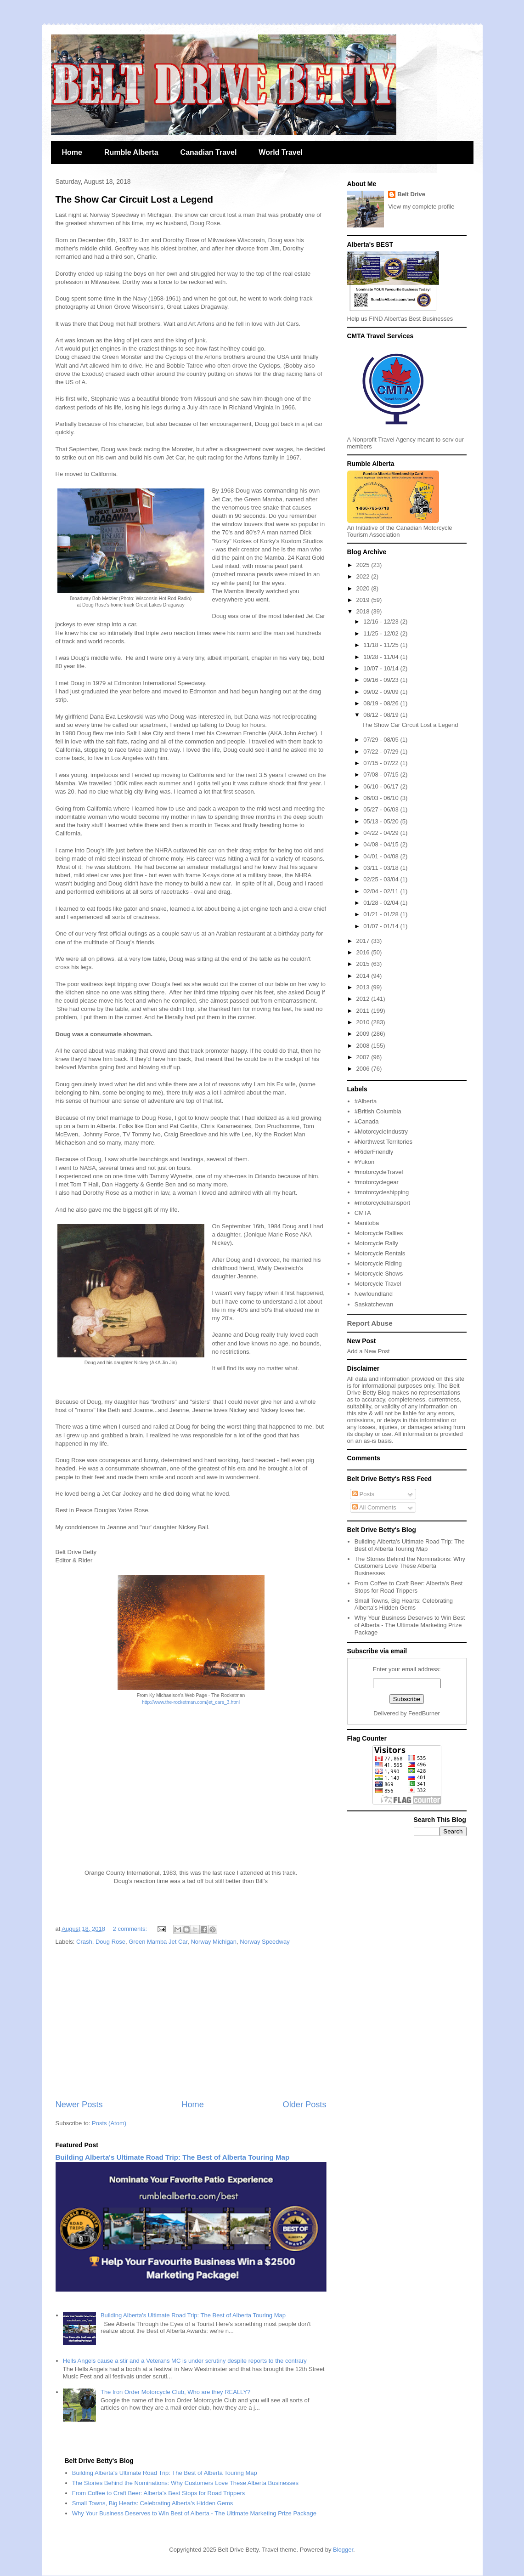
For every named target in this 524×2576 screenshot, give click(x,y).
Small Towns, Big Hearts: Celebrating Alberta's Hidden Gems (404, 1604)
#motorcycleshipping (382, 1192)
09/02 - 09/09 (381, 691)
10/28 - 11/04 (381, 656)
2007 (364, 1057)
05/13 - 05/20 (381, 821)
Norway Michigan (214, 1941)
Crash (84, 1941)
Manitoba (367, 1223)
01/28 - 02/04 (381, 902)
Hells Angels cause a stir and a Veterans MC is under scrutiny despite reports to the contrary (185, 2360)
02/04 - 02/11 (381, 891)
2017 (364, 940)
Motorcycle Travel (378, 1283)
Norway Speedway (264, 1941)
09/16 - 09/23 (381, 679)
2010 (364, 1022)
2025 (364, 565)
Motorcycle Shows (379, 1273)
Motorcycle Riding (378, 1263)
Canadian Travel (208, 152)
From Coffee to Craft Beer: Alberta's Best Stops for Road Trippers (409, 1587)
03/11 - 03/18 (381, 867)
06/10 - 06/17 (381, 786)
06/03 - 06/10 (381, 797)
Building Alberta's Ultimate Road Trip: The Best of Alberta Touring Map (173, 2157)
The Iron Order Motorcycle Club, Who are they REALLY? (175, 2392)
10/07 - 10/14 (381, 668)
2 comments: (131, 1928)
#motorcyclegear (377, 1182)
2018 (364, 611)
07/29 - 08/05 (381, 739)
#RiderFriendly (374, 1151)
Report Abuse (370, 1323)
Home (72, 152)
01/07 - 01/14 (381, 926)
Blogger (343, 2549)
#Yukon (364, 1161)
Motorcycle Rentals (380, 1253)
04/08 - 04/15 (381, 844)
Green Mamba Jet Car (158, 1941)
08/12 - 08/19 (381, 714)
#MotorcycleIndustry (381, 1131)
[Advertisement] (191, 2022)
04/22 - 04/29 (381, 832)
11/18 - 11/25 (381, 644)
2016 (364, 952)
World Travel (281, 152)
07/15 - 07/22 (381, 763)
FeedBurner (424, 1713)
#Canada (367, 1121)
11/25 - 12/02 (381, 633)
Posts (363, 1494)
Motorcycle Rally (376, 1243)
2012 (364, 998)
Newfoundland (374, 1293)
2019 (364, 599)
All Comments (374, 1507)
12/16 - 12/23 (381, 621)
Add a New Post (368, 1351)
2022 (364, 576)
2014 (364, 975)
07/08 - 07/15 (381, 774)
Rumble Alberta (131, 152)
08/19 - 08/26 (381, 703)
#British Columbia (378, 1111)
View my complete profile (421, 206)
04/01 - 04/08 (381, 856)
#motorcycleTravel (379, 1172)
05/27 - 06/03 (381, 809)
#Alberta (366, 1101)
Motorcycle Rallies (379, 1233)
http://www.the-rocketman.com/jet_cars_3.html (191, 1702)
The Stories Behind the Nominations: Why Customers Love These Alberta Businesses (410, 1566)
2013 (364, 987)
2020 (364, 588)
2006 (364, 1068)
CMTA (363, 1212)
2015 (364, 963)
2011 (364, 1010)
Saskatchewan (374, 1304)
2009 (364, 1033)
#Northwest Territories (383, 1141)
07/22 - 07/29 (381, 751)
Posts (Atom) (109, 2123)
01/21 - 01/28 (381, 914)
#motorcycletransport (382, 1202)
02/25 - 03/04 (381, 879)
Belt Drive (411, 194)
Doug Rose (110, 1941)
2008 (364, 1045)
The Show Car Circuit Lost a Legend (134, 199)
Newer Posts (79, 2104)
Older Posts (304, 2104)
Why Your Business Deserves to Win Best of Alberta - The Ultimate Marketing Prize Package (410, 1624)
